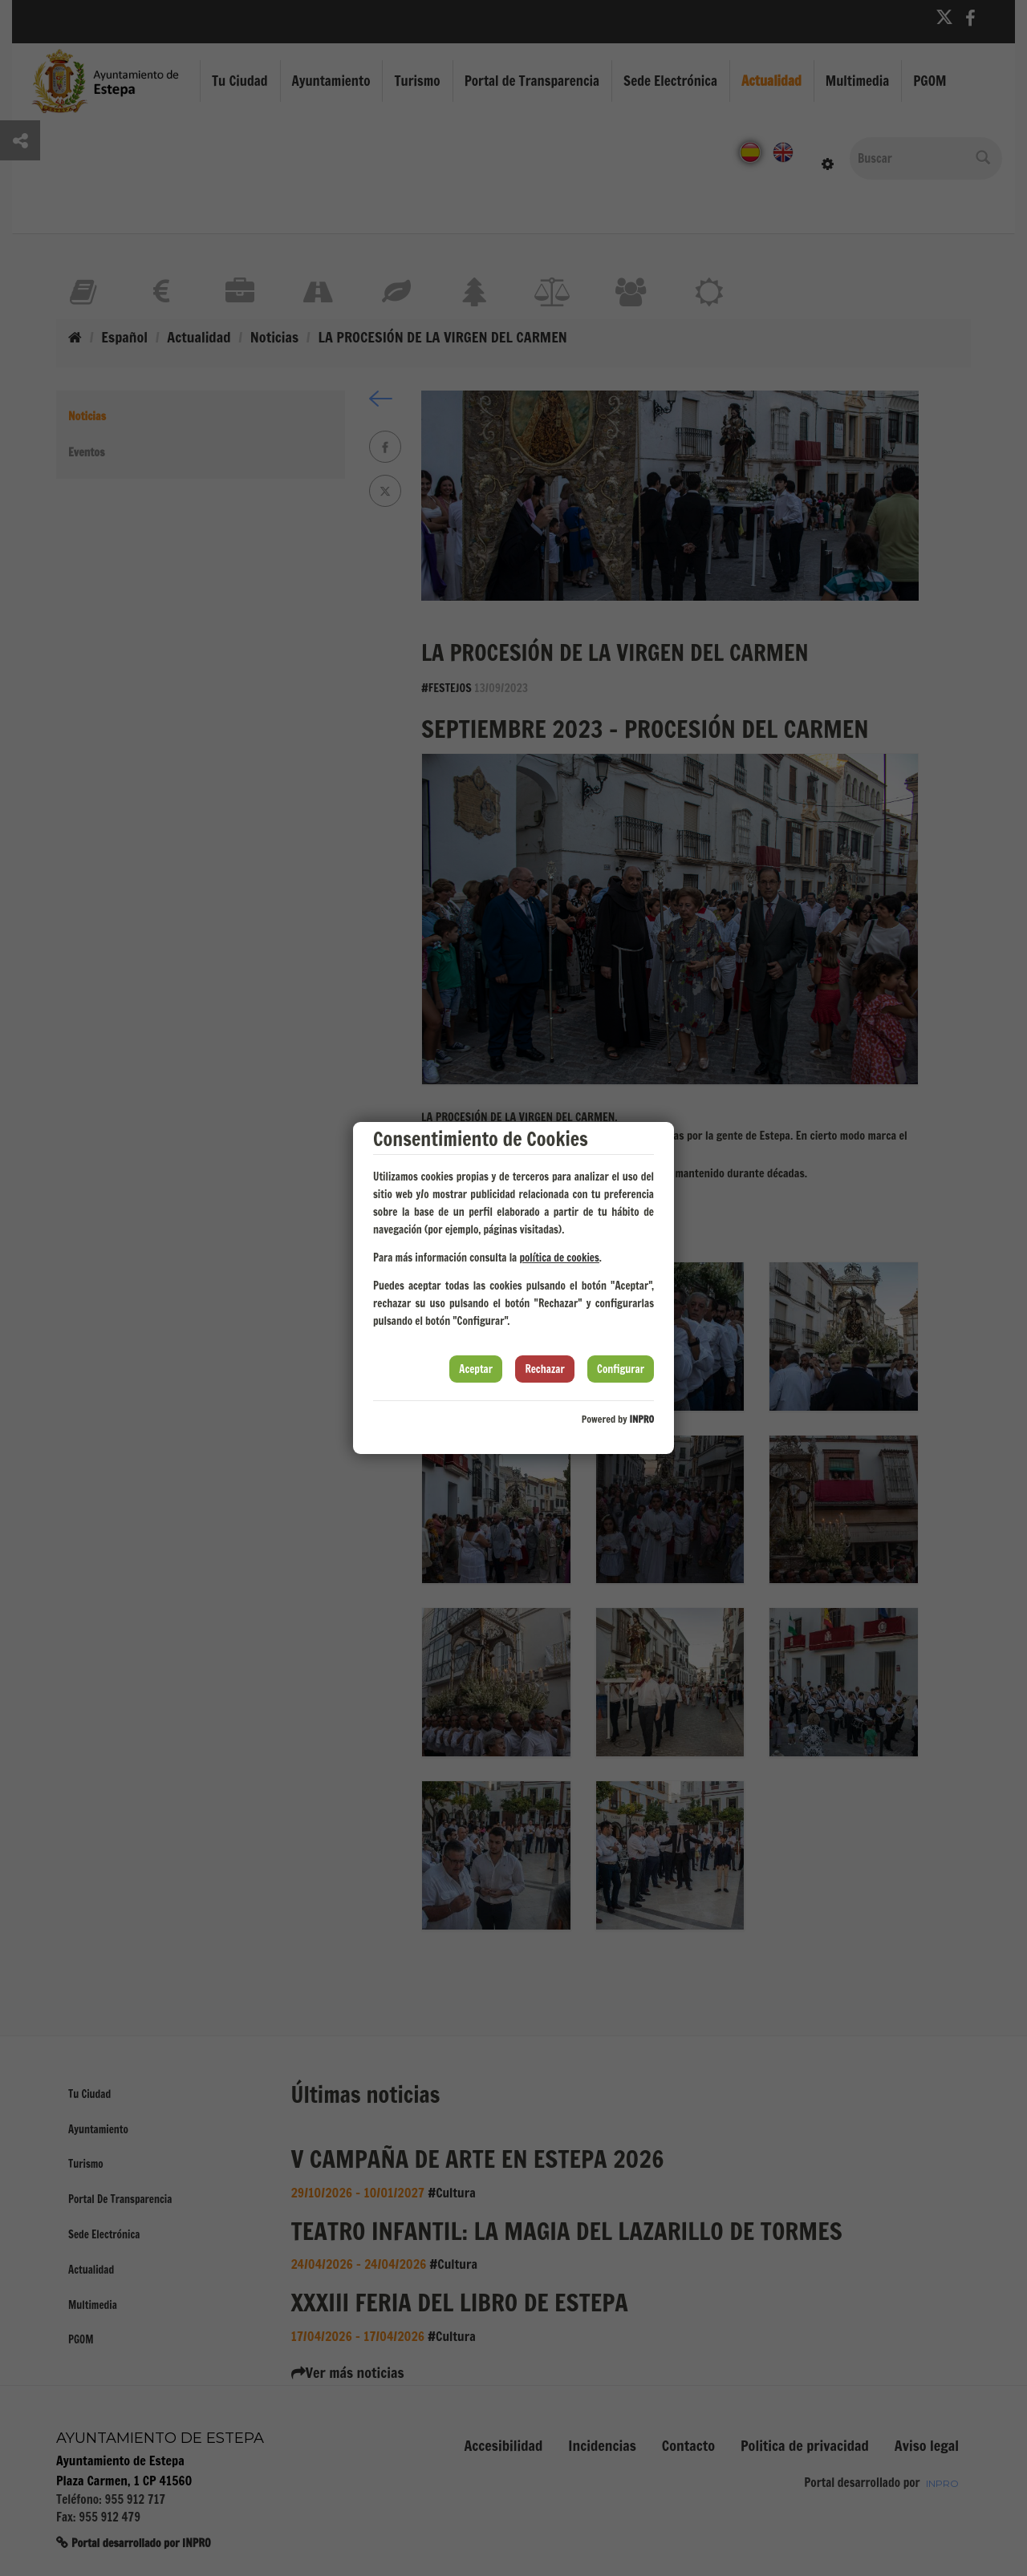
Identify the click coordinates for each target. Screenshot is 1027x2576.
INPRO (641, 1419)
